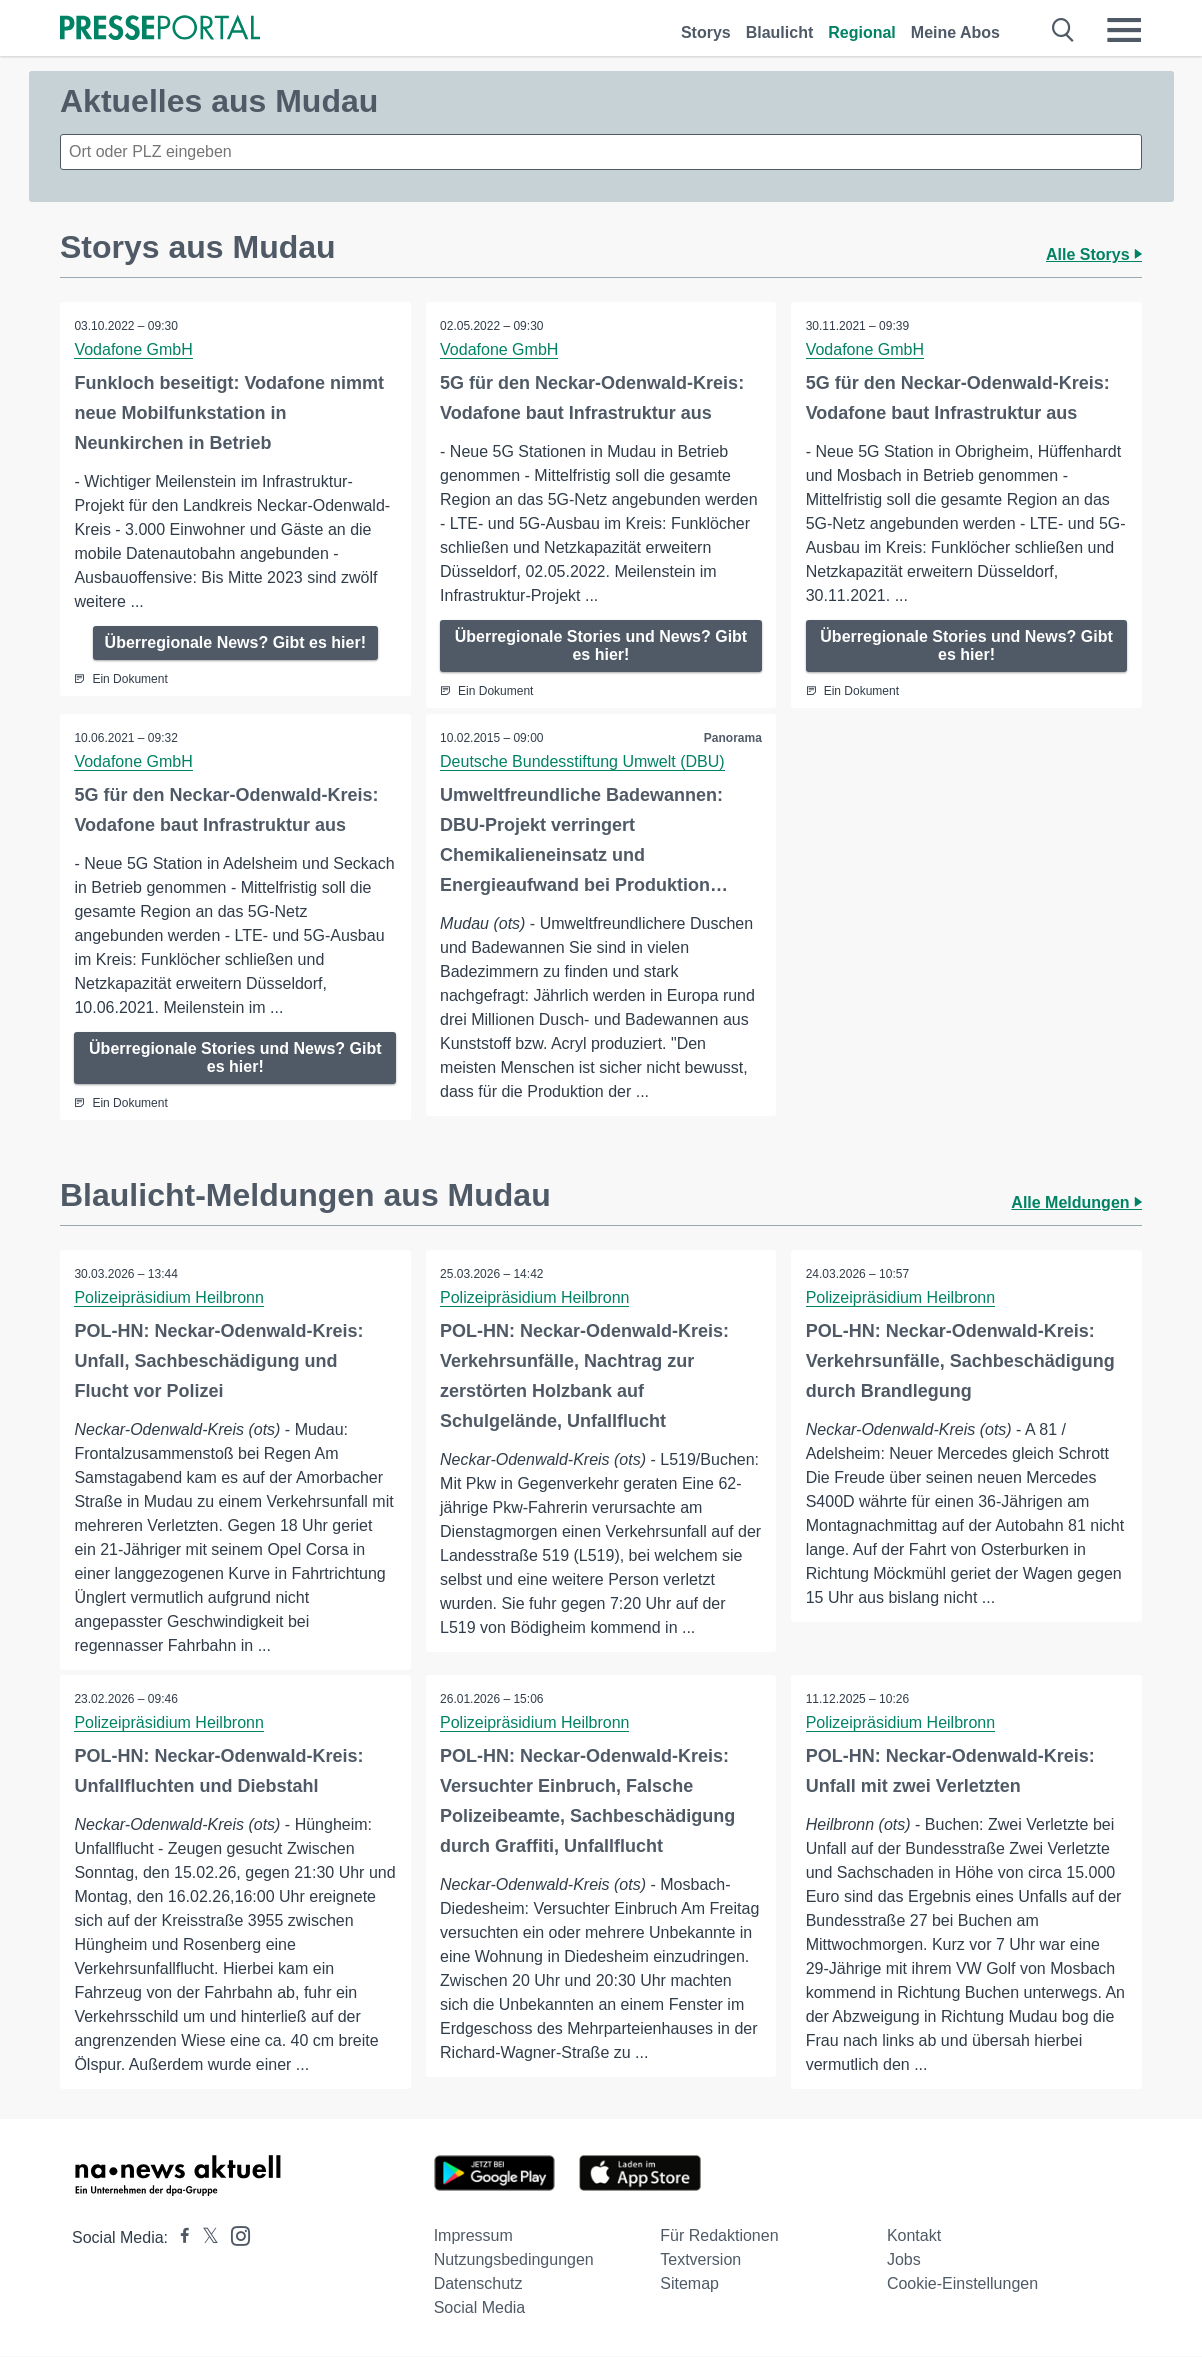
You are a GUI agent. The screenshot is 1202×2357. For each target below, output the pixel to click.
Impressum (473, 2236)
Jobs (904, 2260)
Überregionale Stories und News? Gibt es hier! (601, 645)
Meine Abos (955, 32)
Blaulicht (780, 32)
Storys (706, 32)
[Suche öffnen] (1063, 30)
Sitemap (689, 2284)
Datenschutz (478, 2284)
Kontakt (914, 2236)
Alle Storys (1094, 254)
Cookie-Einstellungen (962, 2284)
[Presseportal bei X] (204, 2238)
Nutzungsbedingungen (514, 2260)
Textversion (700, 2260)
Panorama (732, 738)
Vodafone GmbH (134, 349)
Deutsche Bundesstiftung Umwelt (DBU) (583, 761)
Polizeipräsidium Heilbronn (169, 1297)
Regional (862, 32)
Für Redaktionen (719, 2236)
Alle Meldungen (1076, 1202)
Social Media (480, 2308)
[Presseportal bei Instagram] (234, 2235)
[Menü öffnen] (1124, 30)
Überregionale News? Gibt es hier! (235, 642)
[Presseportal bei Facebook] (179, 2238)
